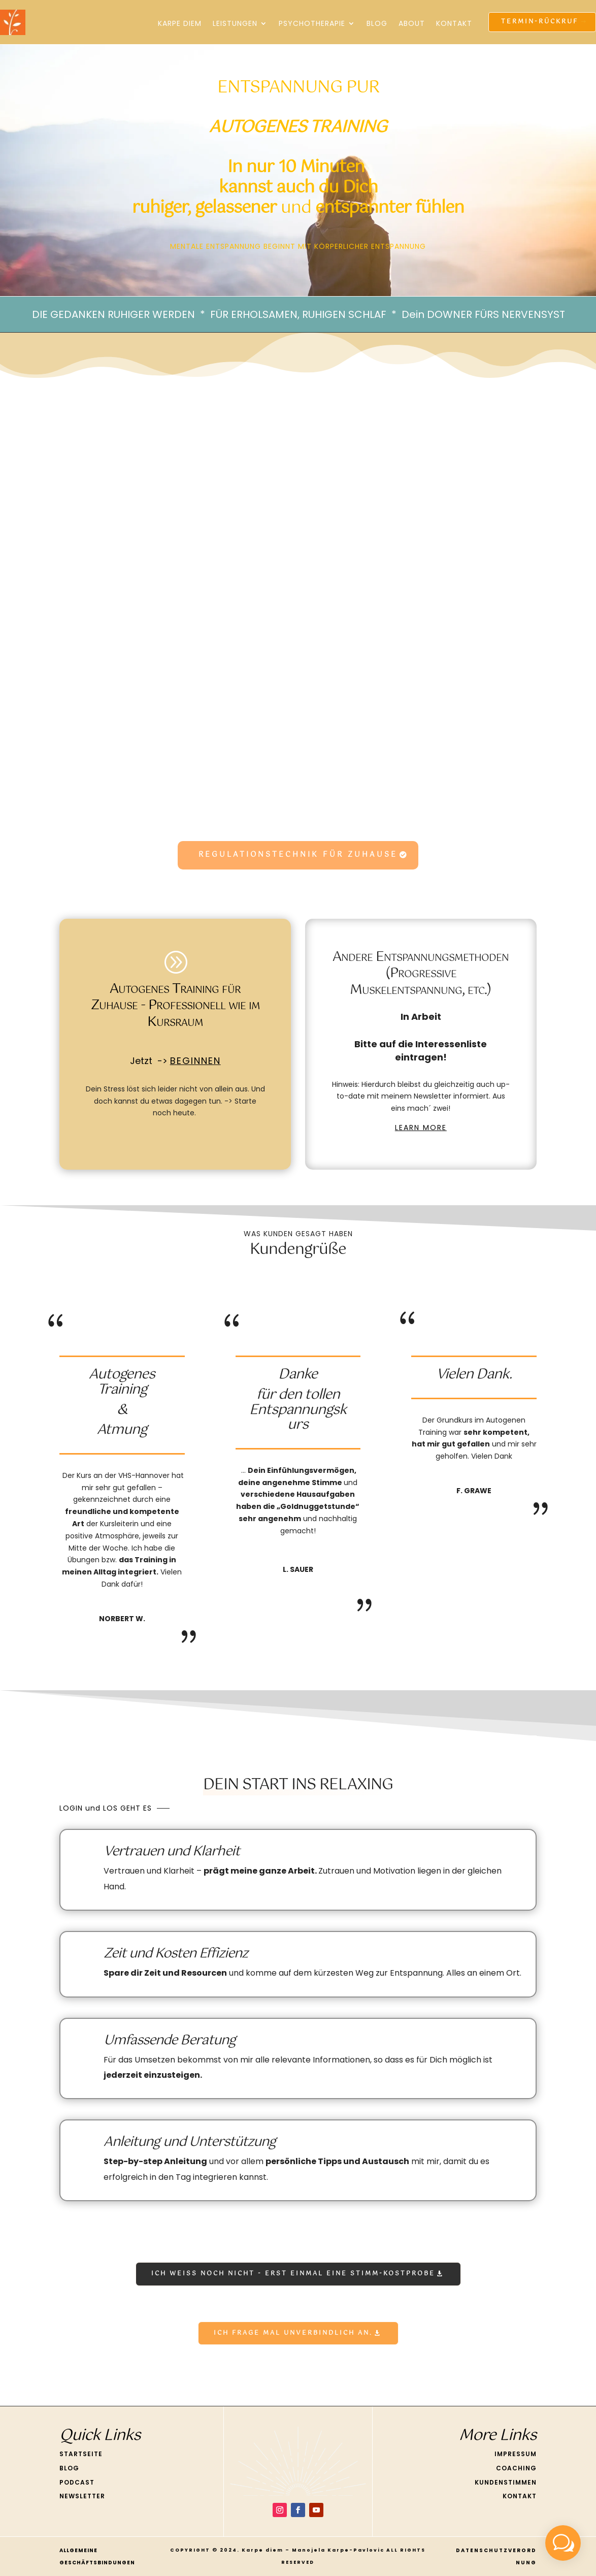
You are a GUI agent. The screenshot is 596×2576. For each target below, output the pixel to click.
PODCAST (76, 2482)
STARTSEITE (81, 2454)
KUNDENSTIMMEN (506, 2482)
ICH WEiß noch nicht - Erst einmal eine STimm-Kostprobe (293, 2274)
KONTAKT (520, 2496)
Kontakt (454, 23)
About (412, 23)
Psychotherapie (312, 23)
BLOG (69, 2468)
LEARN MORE (421, 1127)
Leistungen (235, 23)
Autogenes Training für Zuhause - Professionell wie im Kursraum (175, 1006)
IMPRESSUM (515, 2454)
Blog (377, 23)
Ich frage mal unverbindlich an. (293, 2333)
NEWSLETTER (82, 2496)
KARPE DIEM (180, 23)
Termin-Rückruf (539, 22)
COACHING (516, 2468)
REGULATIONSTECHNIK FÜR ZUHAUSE (298, 855)
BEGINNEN (195, 1060)
